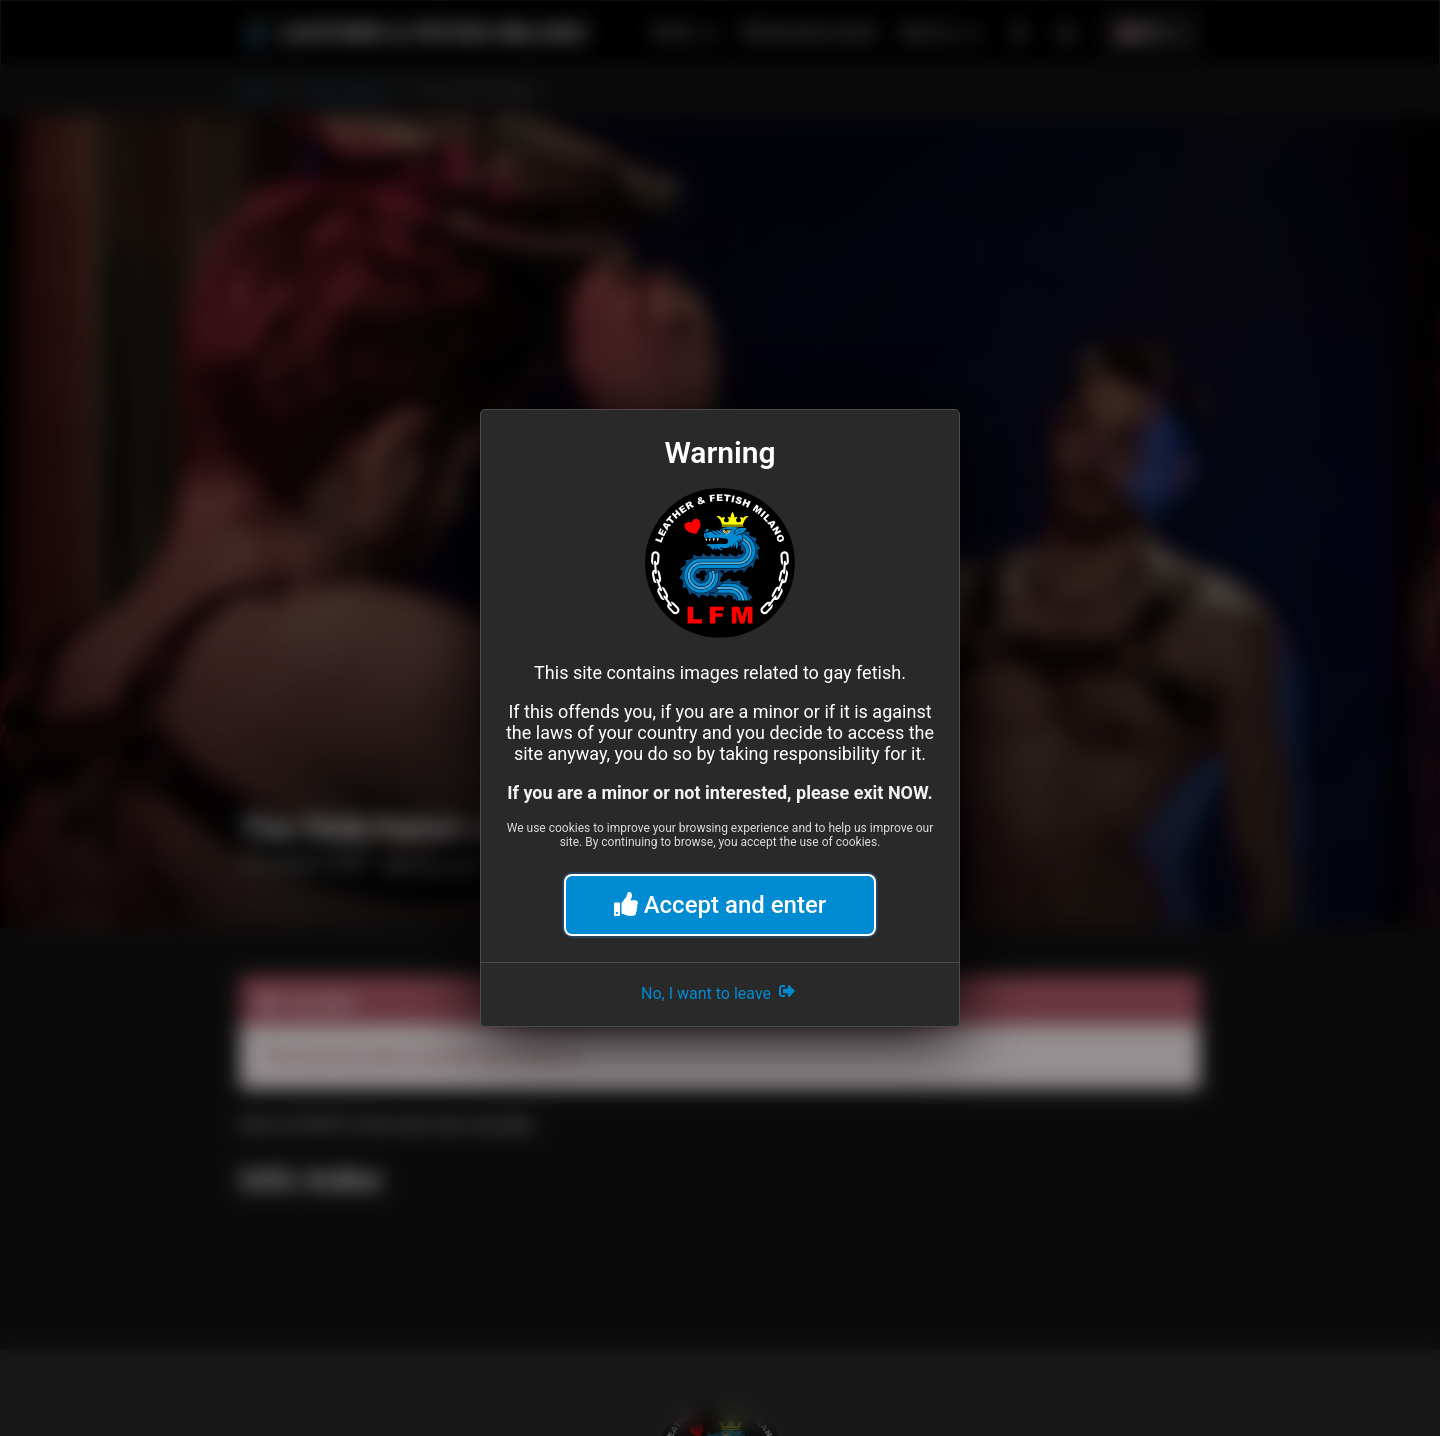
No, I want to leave (720, 991)
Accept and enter (720, 905)
